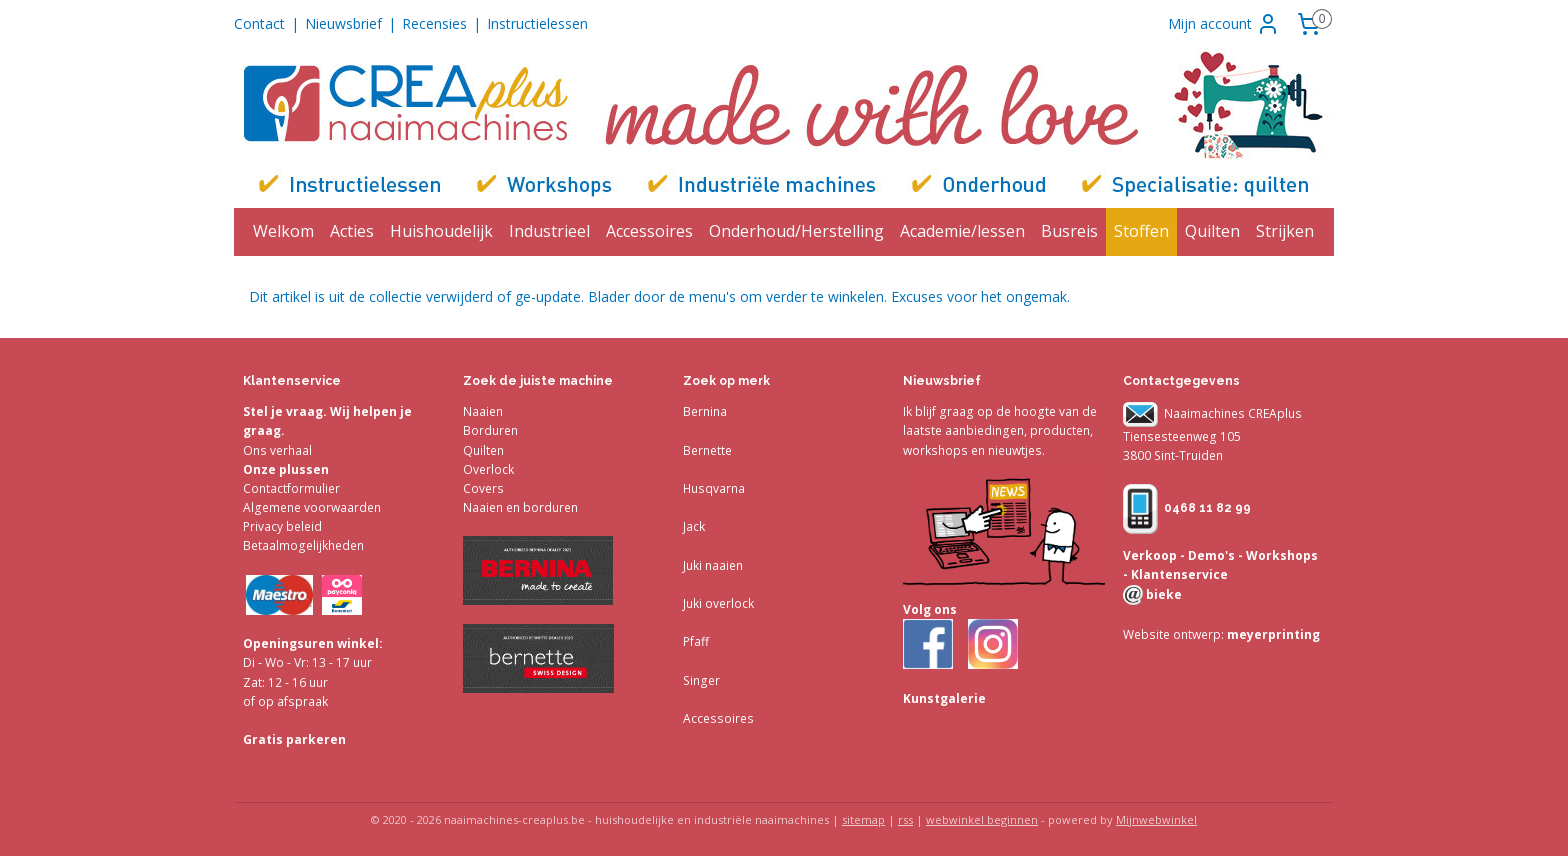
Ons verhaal (277, 450)
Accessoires (649, 231)
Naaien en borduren (520, 507)
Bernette (707, 450)
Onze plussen (286, 469)
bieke (1162, 594)
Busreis (1069, 231)
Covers (483, 488)
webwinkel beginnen (982, 819)
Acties (352, 231)
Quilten (1212, 231)
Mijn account (1224, 24)
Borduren (490, 430)
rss (905, 819)
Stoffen (1141, 231)
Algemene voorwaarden (312, 507)
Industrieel (549, 231)
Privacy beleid (282, 526)
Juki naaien (713, 565)
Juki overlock (718, 603)
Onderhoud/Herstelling (796, 231)
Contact (259, 23)
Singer (701, 680)
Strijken (1285, 231)
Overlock (488, 469)
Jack (694, 526)
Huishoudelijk (441, 231)
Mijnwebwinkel (1156, 819)
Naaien (483, 411)
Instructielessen (537, 23)
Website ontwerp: (1173, 634)
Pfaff (696, 641)
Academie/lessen (962, 231)
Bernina (705, 411)
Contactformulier (291, 488)
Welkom (283, 231)
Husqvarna (714, 488)
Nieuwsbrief (343, 23)
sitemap (863, 819)
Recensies (434, 23)
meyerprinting (1272, 634)
